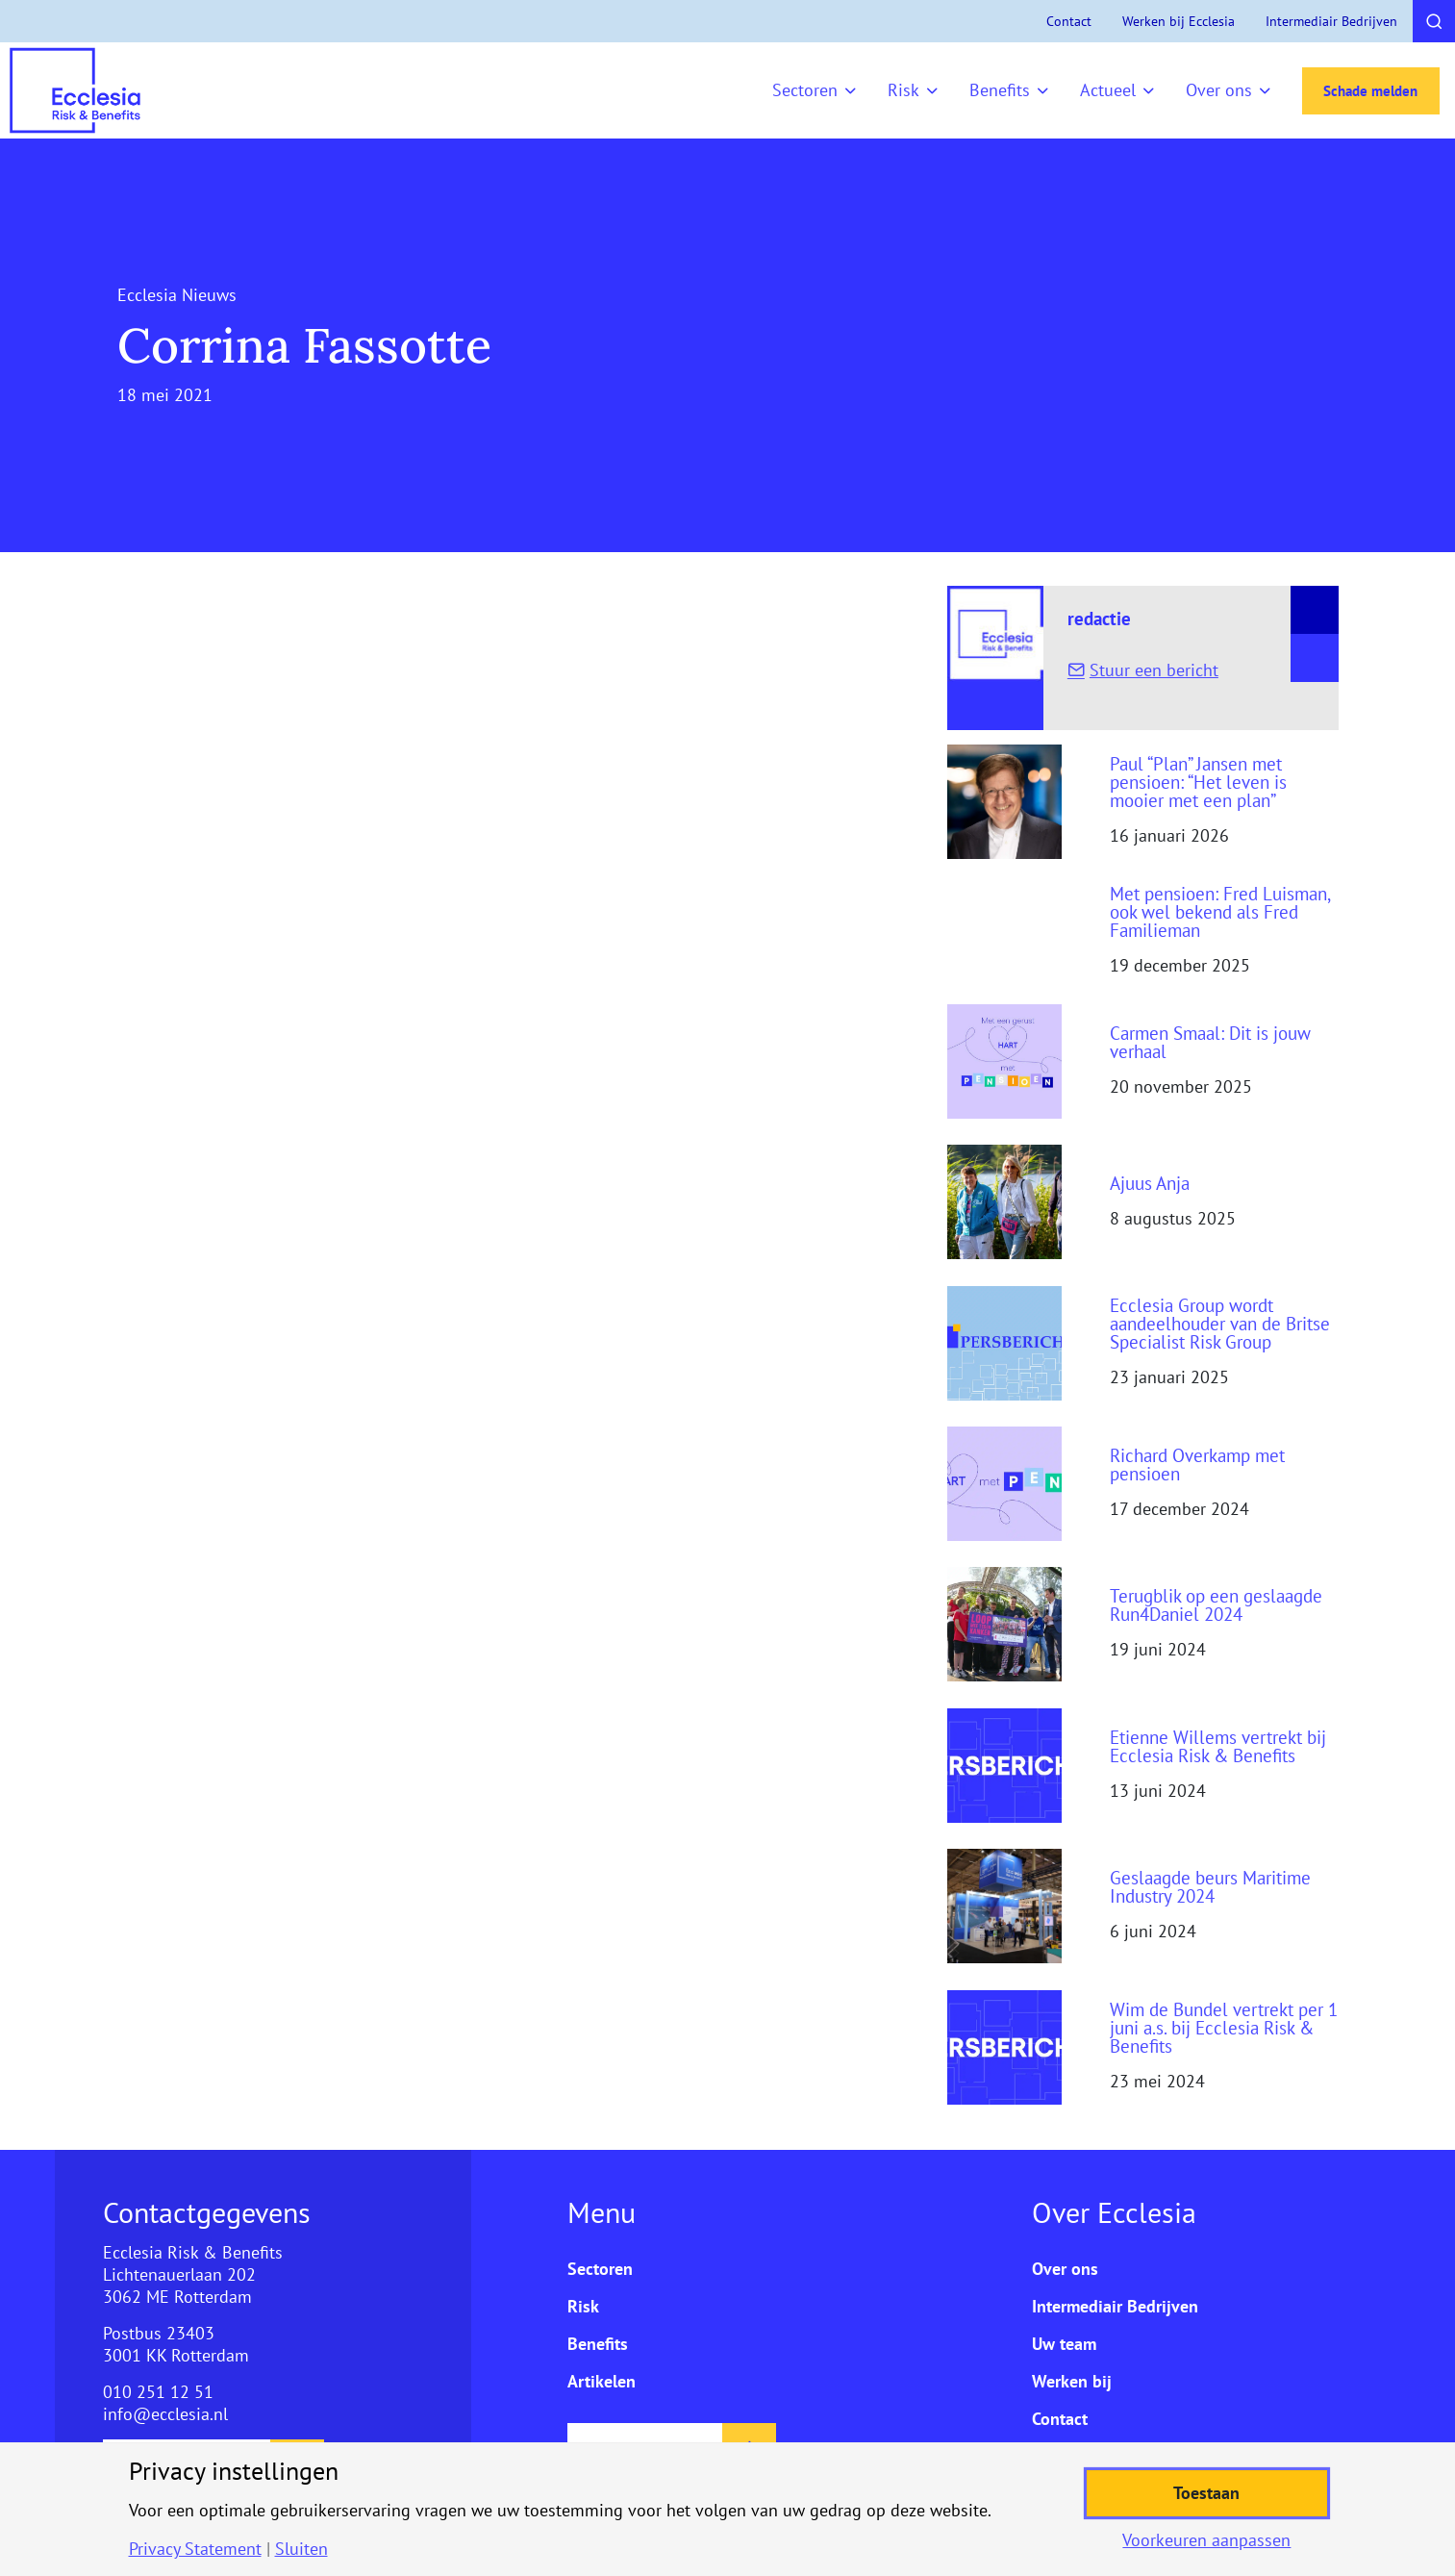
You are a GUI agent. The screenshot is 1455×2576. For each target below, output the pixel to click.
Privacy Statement (195, 2549)
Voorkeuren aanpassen (1206, 2540)
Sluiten (301, 2549)
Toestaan (1206, 2493)
